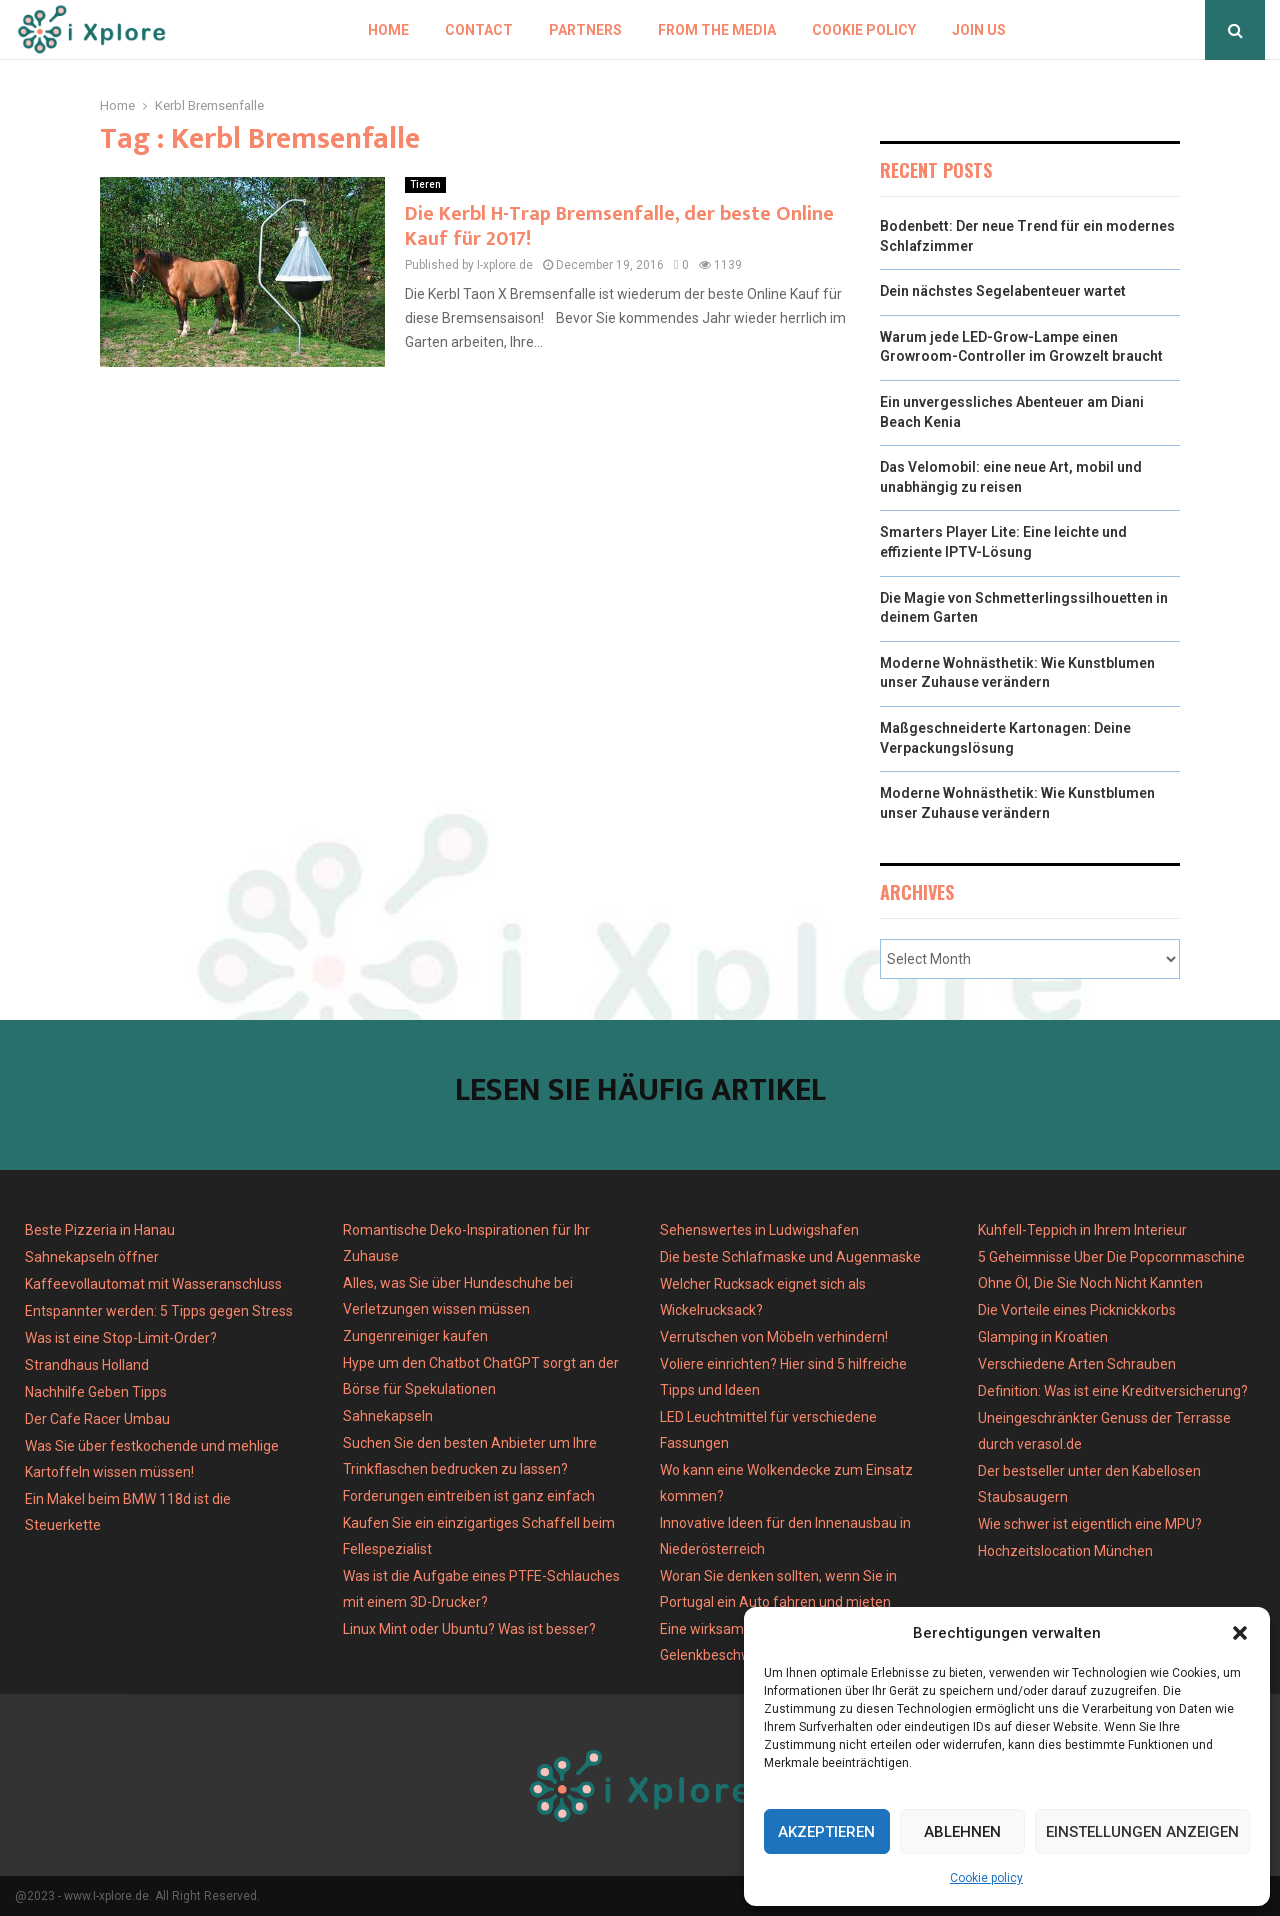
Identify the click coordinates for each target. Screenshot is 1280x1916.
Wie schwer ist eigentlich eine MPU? (1090, 1524)
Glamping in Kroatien (1043, 1337)
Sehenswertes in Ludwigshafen (759, 1230)
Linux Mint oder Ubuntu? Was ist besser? (469, 1629)
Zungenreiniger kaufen (415, 1336)
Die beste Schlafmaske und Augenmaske (790, 1257)
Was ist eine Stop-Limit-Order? (121, 1338)
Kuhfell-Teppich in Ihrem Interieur (1082, 1230)
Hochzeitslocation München (1065, 1551)
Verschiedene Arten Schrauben (1077, 1364)
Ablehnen (962, 1832)
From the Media (717, 30)
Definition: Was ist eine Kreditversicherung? (1113, 1391)
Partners (585, 30)
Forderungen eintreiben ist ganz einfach (469, 1496)
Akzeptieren (826, 1832)
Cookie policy (986, 1878)
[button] (1240, 1633)
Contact (479, 30)
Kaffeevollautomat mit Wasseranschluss (153, 1284)
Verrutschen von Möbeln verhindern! (774, 1337)
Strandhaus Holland (87, 1365)
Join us (979, 30)
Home (388, 30)
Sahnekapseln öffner (92, 1257)
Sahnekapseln (388, 1416)
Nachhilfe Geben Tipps (96, 1392)
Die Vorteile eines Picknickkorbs (1077, 1310)
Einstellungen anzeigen (1142, 1832)
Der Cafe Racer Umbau (97, 1419)
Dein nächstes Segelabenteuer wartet (1003, 291)
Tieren (425, 184)
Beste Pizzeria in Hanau (100, 1230)
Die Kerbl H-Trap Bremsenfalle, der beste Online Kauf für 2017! (619, 226)
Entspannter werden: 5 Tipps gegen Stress (159, 1311)
